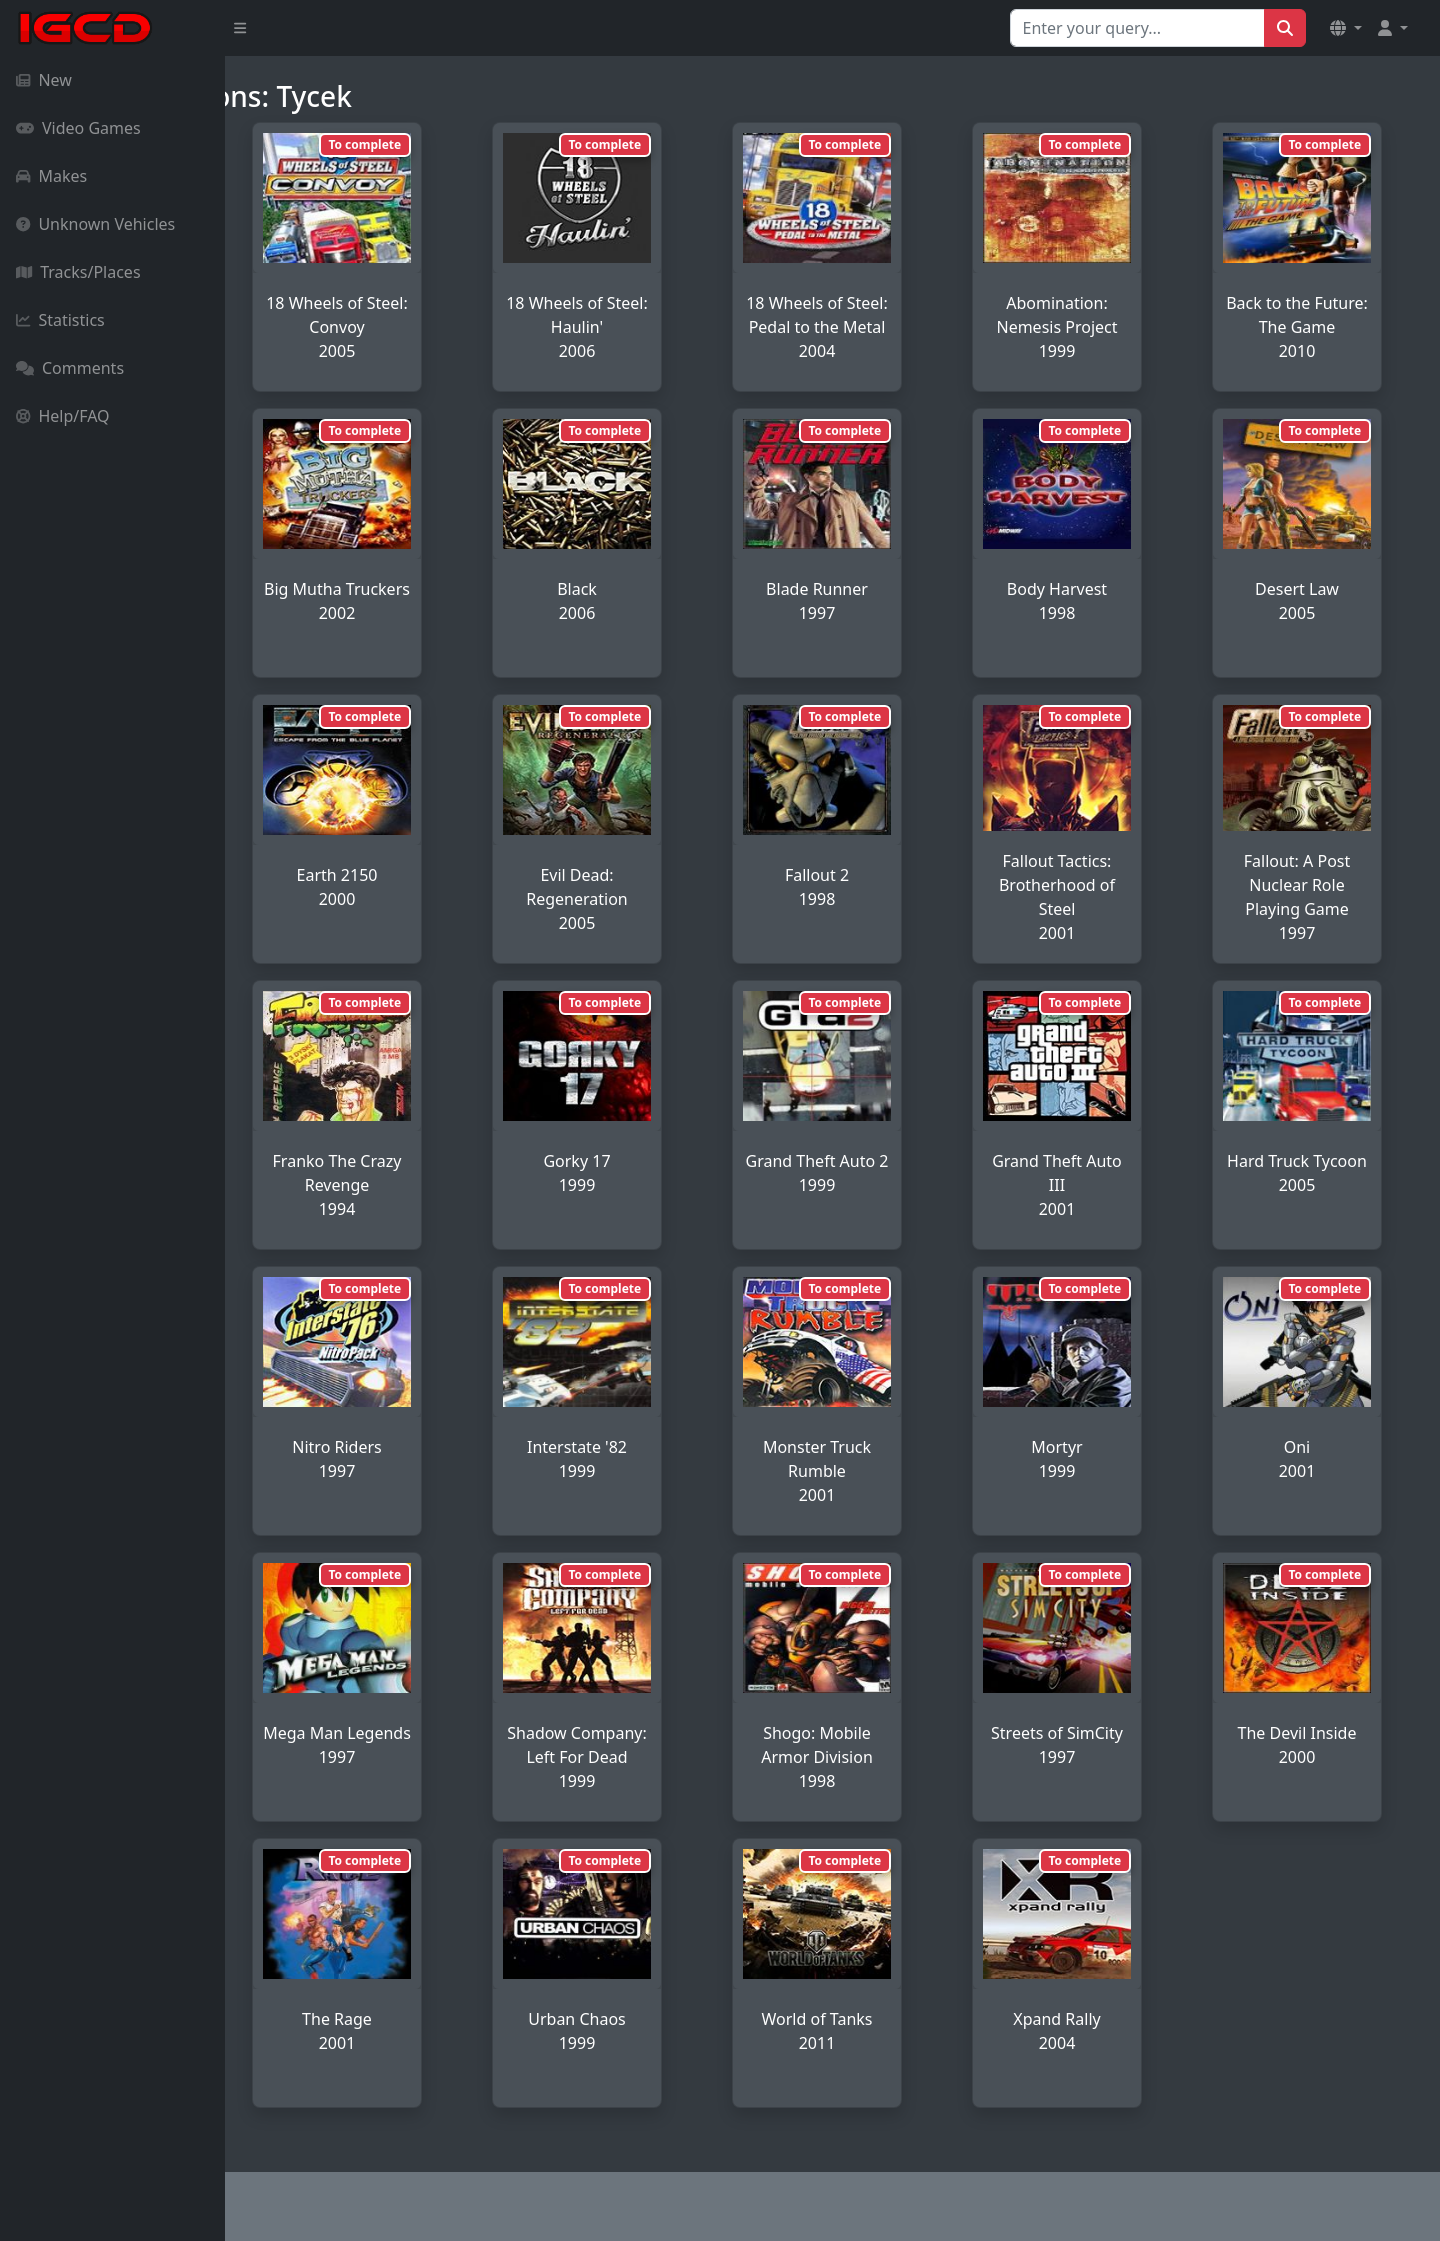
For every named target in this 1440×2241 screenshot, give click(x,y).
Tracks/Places (78, 272)
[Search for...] (1137, 28)
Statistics (60, 320)
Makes (51, 176)
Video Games (78, 128)
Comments (70, 368)
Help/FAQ (63, 416)
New (44, 80)
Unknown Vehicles (95, 224)
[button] (1346, 28)
